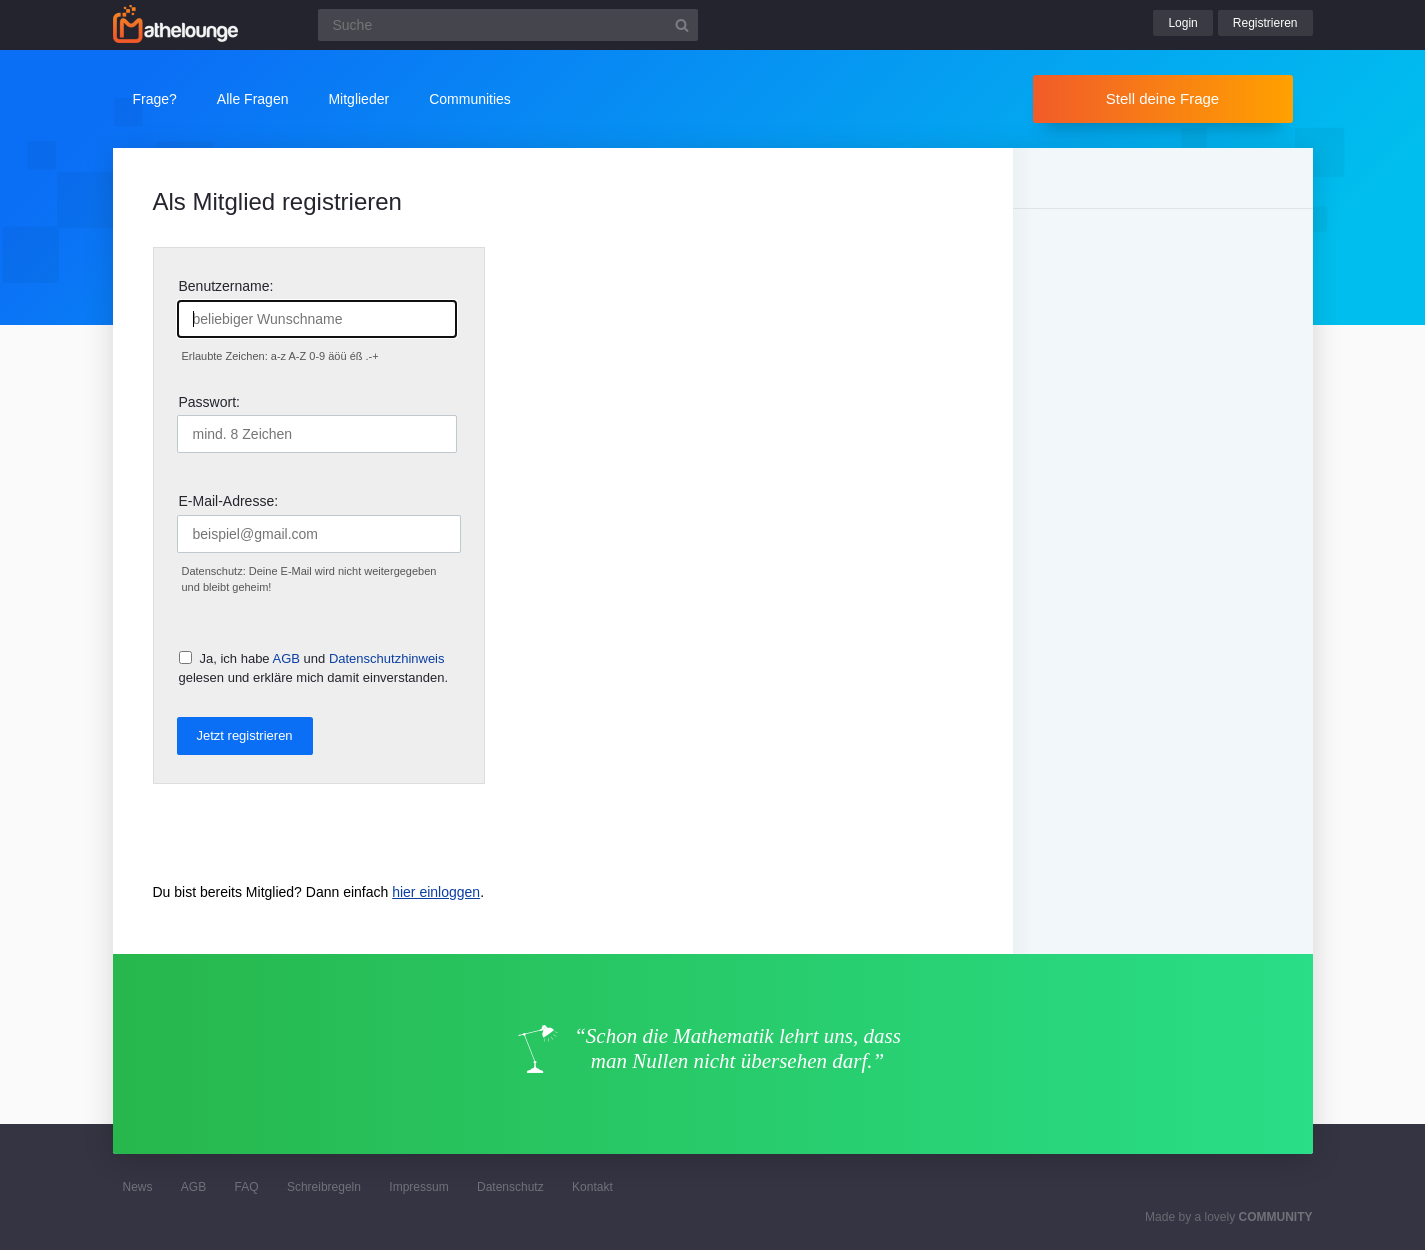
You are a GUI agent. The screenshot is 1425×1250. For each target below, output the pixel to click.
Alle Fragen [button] (253, 99)
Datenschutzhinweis (387, 658)
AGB (286, 658)
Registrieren (1265, 23)
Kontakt (592, 1187)
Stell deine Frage (1162, 98)
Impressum (418, 1187)
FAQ (247, 1187)
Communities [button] (470, 99)
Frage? (155, 99)
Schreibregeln (324, 1187)
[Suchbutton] (682, 25)
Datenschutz (510, 1187)
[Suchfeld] (508, 25)
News (138, 1187)
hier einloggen (436, 892)
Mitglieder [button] (358, 99)
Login (1182, 23)
